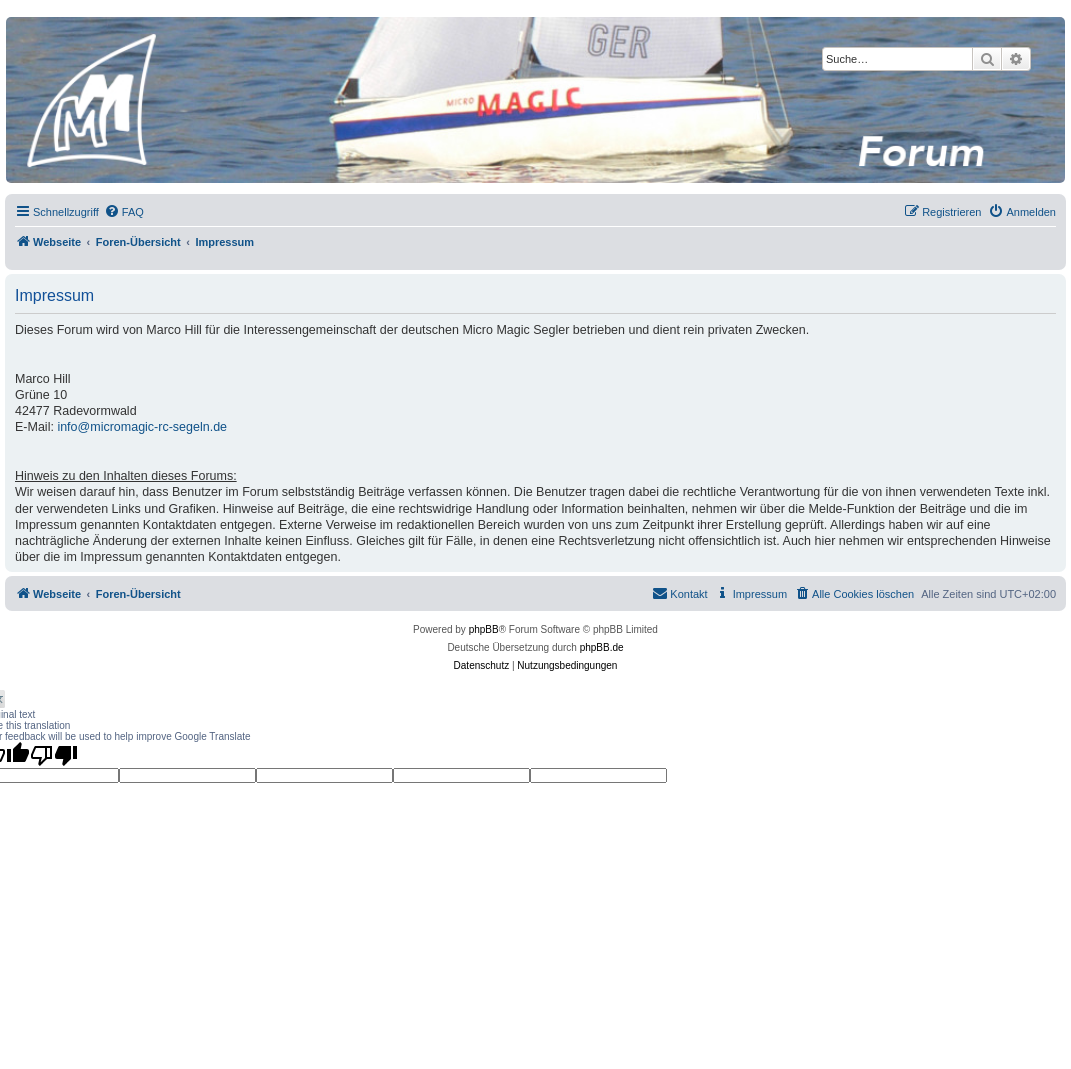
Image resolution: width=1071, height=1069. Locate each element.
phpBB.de (602, 647)
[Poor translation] (54, 755)
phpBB (484, 629)
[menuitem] (124, 212)
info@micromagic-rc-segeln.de (142, 427)
